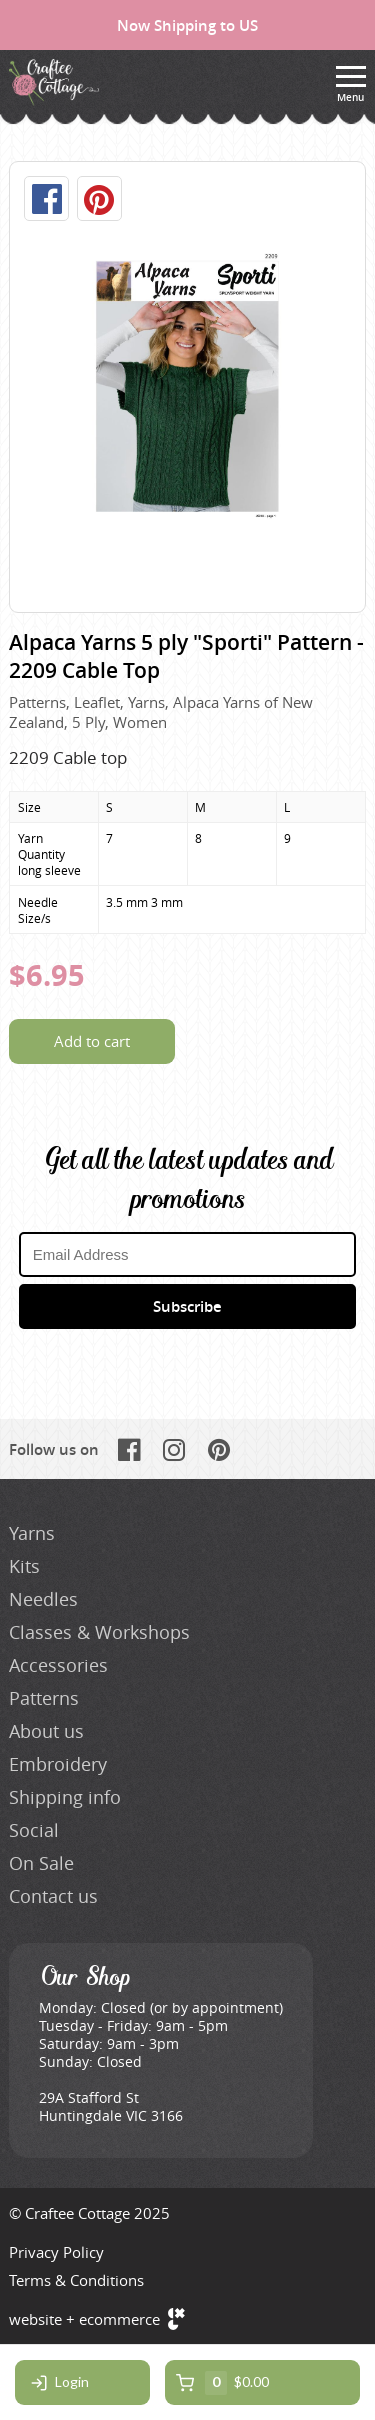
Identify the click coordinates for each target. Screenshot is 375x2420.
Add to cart (92, 1041)
